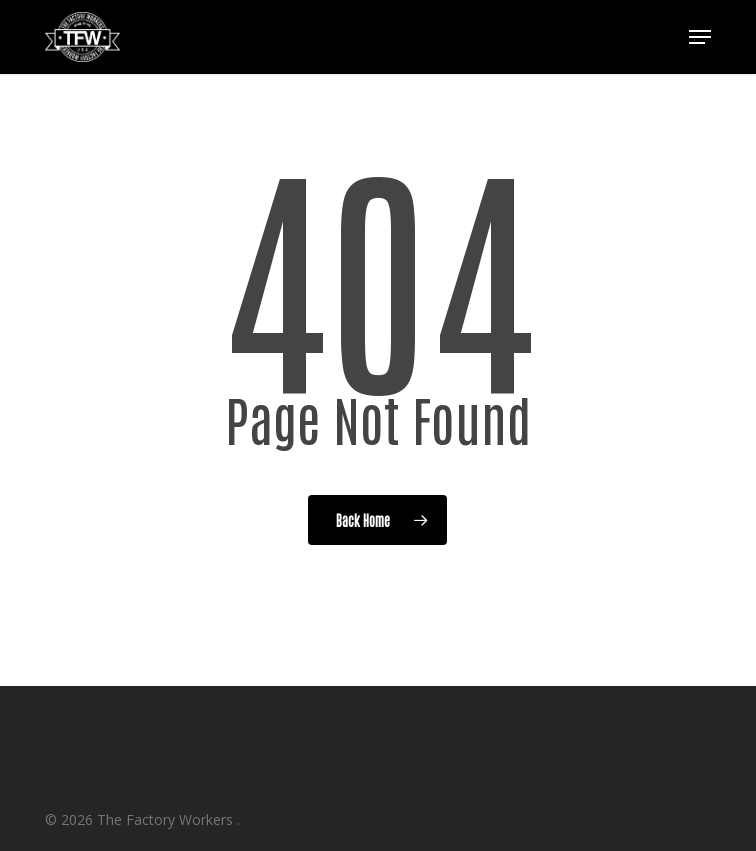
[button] (700, 37)
